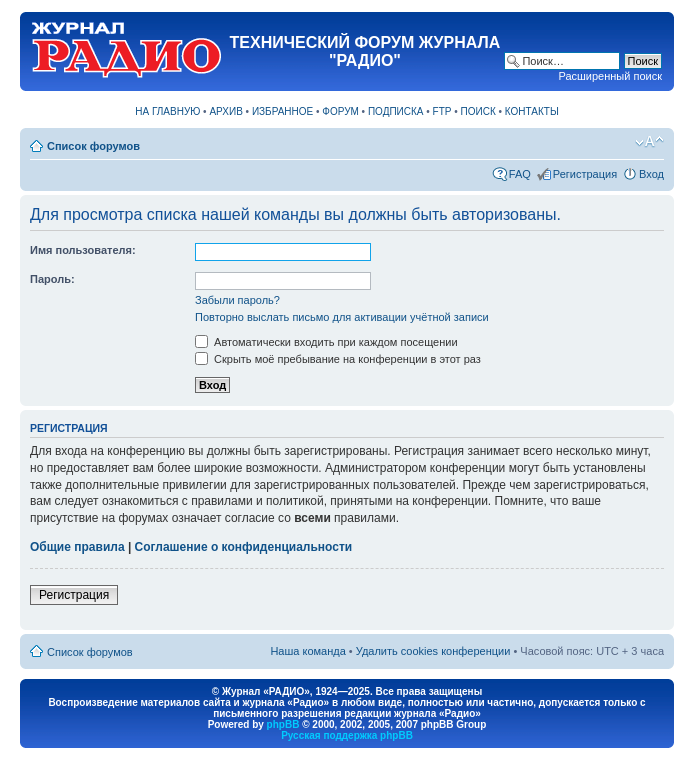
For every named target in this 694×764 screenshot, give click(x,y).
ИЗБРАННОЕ (282, 111)
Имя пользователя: (83, 250)
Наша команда (307, 651)
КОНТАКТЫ (532, 111)
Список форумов (93, 146)
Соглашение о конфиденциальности (244, 547)
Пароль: (52, 279)
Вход (651, 174)
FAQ (520, 174)
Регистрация (585, 174)
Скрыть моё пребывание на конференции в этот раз (338, 359)
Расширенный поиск (610, 76)
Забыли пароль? (237, 300)
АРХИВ (225, 111)
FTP (442, 111)
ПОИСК (478, 111)
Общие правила (77, 547)
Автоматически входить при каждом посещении (326, 342)
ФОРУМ (340, 111)
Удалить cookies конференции (433, 651)
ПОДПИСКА (396, 111)
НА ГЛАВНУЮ (167, 111)
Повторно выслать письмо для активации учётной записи (342, 317)
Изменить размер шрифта (649, 142)
